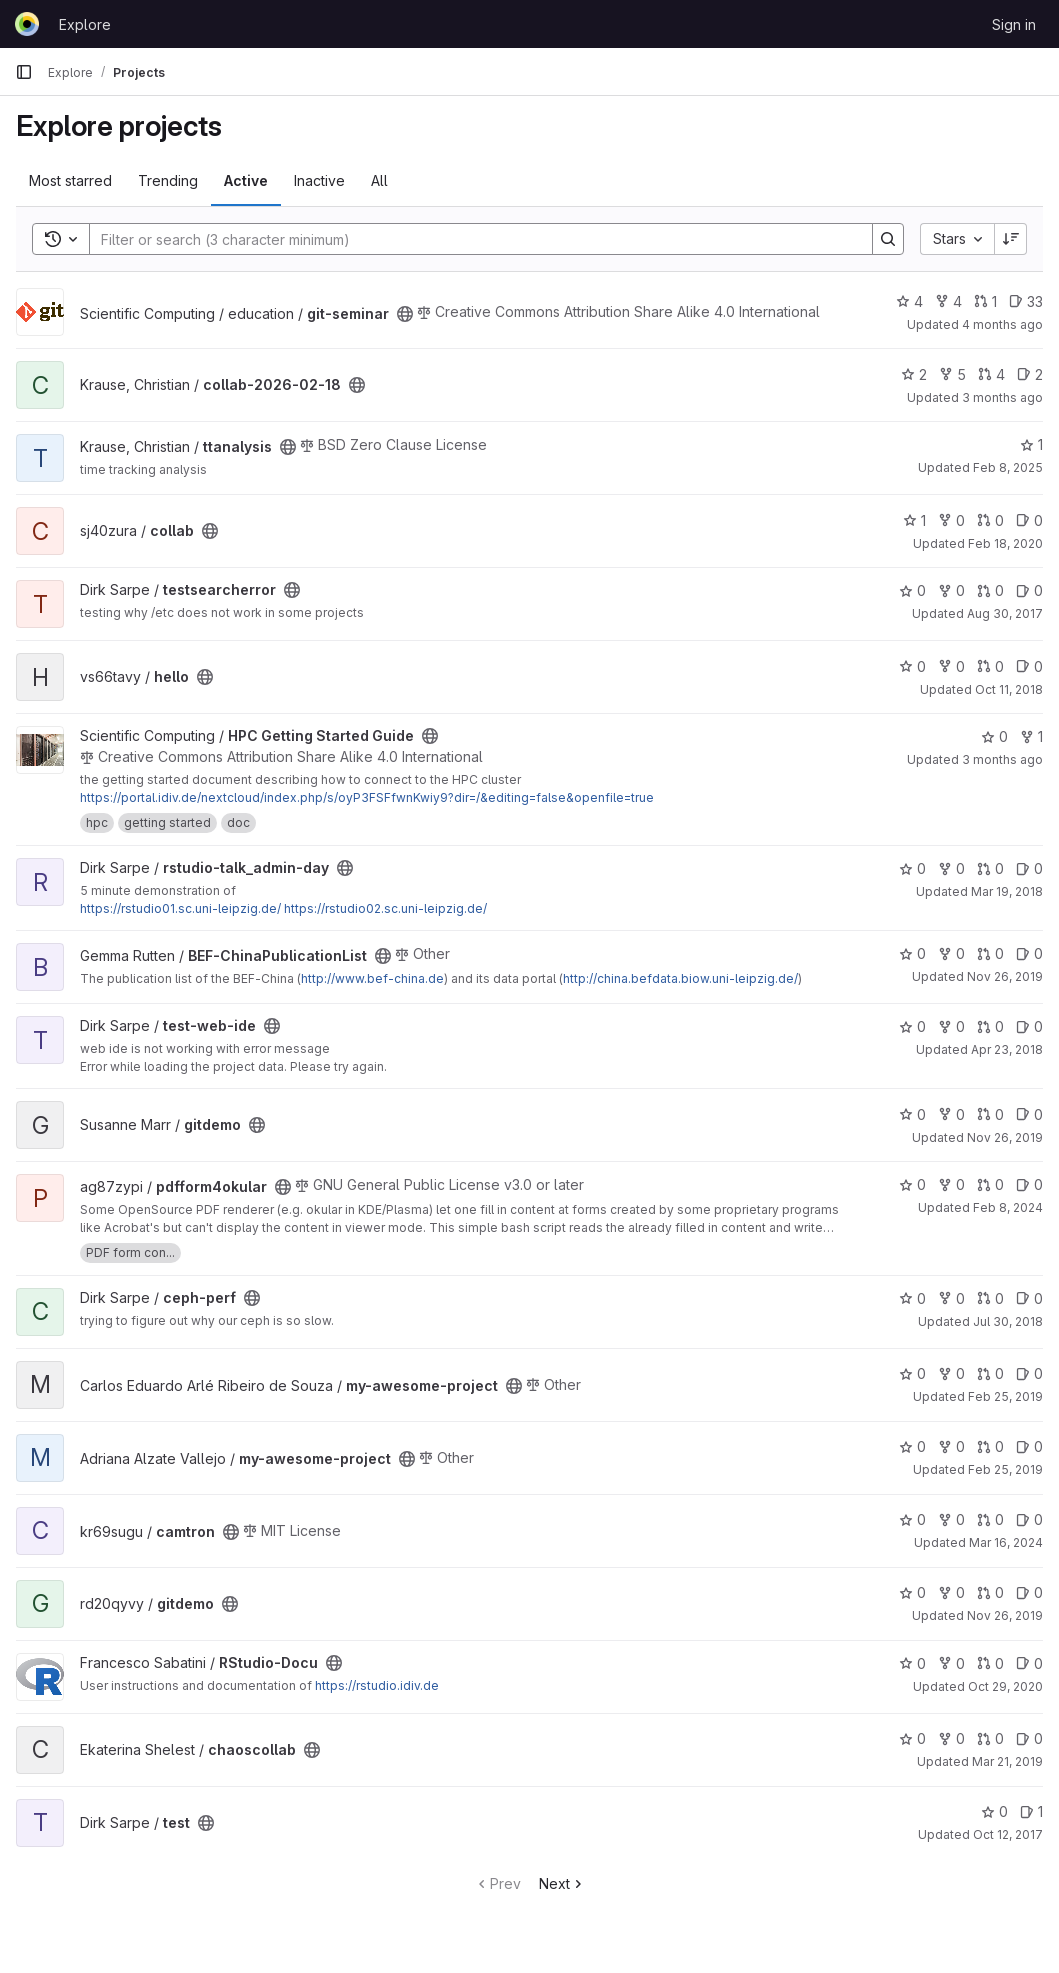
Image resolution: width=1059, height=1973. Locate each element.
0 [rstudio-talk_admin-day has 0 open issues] (1029, 868)
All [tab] (379, 180)
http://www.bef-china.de (372, 978)
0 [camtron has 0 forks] (951, 1519)
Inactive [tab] (319, 180)
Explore (85, 24)
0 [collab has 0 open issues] (1029, 520)
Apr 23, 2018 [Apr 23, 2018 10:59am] (1007, 1049)
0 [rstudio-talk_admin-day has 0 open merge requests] (990, 868)
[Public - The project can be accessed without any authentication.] (405, 314)
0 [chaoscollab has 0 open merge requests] (990, 1738)
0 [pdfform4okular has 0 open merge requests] (990, 1184)
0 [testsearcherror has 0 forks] (951, 590)
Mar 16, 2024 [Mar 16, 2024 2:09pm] (1006, 1542)
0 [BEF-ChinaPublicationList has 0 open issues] (1029, 953)
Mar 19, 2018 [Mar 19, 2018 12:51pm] (1007, 891)
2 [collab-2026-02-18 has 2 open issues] (1030, 374)
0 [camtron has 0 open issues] (1029, 1519)
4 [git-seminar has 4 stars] (909, 301)
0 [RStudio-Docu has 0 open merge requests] (990, 1663)
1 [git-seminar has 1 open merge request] (985, 301)
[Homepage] (27, 24)
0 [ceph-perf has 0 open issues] (1029, 1298)
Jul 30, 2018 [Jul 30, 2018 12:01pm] (1008, 1321)
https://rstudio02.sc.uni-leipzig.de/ (385, 908)
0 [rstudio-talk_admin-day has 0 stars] (912, 868)
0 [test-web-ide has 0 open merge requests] (990, 1026)
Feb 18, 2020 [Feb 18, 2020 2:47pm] (1005, 543)
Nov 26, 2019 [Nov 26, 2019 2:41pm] (1005, 1137)
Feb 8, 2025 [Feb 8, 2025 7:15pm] (1008, 467)
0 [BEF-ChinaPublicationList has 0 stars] (912, 953)
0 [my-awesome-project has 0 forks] (951, 1373)
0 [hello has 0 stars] (912, 666)
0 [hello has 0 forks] (951, 666)
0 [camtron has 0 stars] (912, 1519)
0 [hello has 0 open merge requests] (990, 666)
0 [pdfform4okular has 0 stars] (912, 1184)
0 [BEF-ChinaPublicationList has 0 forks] (951, 953)
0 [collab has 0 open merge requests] (990, 520)
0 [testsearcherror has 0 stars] (912, 590)
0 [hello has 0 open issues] (1029, 666)
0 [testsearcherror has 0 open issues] (1029, 590)
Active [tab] (246, 180)
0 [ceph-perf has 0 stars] (912, 1298)
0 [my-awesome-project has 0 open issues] (1029, 1373)
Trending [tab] (168, 180)
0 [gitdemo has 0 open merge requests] (990, 1114)
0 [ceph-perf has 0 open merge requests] (990, 1298)
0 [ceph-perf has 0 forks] (951, 1298)
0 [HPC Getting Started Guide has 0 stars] (994, 736)
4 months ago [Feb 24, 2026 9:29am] (1002, 324)
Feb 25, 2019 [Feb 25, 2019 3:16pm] (1005, 1396)
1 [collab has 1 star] (914, 520)
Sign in (1014, 24)
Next (562, 1883)
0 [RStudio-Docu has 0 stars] (912, 1663)
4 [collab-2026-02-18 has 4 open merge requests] (991, 374)
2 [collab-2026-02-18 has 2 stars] (914, 374)
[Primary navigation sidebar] (24, 72)
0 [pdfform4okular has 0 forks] (951, 1184)
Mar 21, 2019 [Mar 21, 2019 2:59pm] (1007, 1761)
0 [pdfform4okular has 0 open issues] (1029, 1184)
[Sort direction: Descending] (1011, 239)
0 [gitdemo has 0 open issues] (1029, 1114)
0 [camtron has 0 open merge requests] (990, 1519)
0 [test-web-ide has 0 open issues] (1029, 1026)
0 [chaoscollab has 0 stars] (912, 1738)
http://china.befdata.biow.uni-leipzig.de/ (680, 978)
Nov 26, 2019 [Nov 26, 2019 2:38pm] (1005, 1615)
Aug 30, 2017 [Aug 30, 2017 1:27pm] (1005, 613)
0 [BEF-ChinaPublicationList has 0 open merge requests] (990, 953)
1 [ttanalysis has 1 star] (1031, 444)
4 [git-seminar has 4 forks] (948, 301)
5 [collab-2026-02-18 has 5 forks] (952, 374)
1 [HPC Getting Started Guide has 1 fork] (1031, 736)
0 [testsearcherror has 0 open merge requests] (990, 590)
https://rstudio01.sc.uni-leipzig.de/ (180, 908)
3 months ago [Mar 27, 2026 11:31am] (1002, 397)
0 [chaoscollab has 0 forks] (951, 1738)
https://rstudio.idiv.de (377, 1685)
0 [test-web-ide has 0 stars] (912, 1026)
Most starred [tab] (70, 180)
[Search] (471, 239)
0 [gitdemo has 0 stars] (912, 1114)
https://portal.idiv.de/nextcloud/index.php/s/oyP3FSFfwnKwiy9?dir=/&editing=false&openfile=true (367, 797)
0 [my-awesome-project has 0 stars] (912, 1373)
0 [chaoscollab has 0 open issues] (1029, 1738)
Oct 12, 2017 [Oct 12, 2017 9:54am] (1008, 1834)
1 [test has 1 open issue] (1031, 1811)
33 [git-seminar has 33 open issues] (1026, 301)
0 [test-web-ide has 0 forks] (951, 1026)
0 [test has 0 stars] (994, 1811)
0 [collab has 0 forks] (951, 520)
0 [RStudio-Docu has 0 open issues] (1029, 1663)
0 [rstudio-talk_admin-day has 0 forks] (951, 868)
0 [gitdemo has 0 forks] (951, 1114)
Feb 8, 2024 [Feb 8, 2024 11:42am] (1008, 1207)
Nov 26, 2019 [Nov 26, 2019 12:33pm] (1005, 976)
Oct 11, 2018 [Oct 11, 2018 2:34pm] (1009, 689)
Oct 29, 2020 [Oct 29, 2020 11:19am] (1005, 1686)
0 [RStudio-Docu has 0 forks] (951, 1663)
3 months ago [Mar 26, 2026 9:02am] (1002, 759)
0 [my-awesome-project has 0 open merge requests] (990, 1373)
